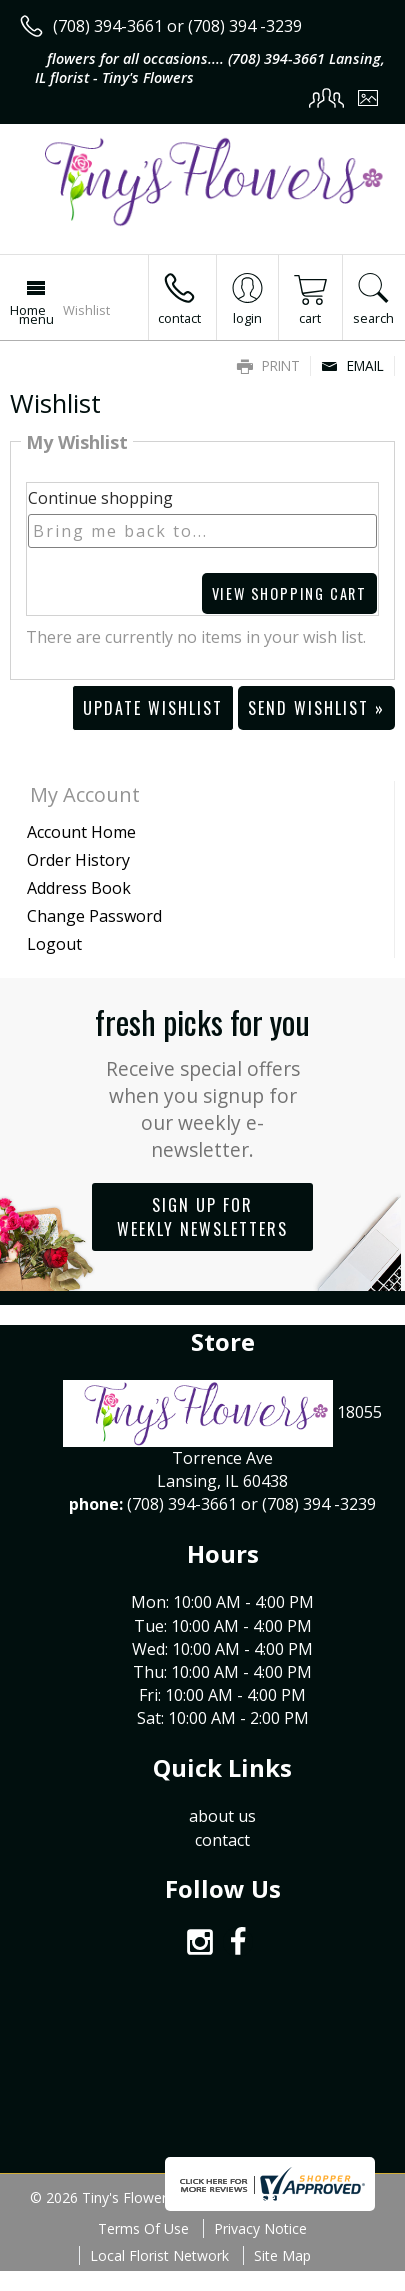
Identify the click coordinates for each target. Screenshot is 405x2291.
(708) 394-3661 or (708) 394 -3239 (177, 26)
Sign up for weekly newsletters (202, 1217)
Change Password (94, 916)
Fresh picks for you (202, 1080)
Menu (36, 319)
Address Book (79, 888)
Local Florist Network (159, 2255)
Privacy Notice (260, 2228)
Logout (54, 944)
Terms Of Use (143, 2228)
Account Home (81, 832)
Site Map (282, 2255)
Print (268, 365)
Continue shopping (100, 498)
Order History (78, 860)
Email (352, 365)
